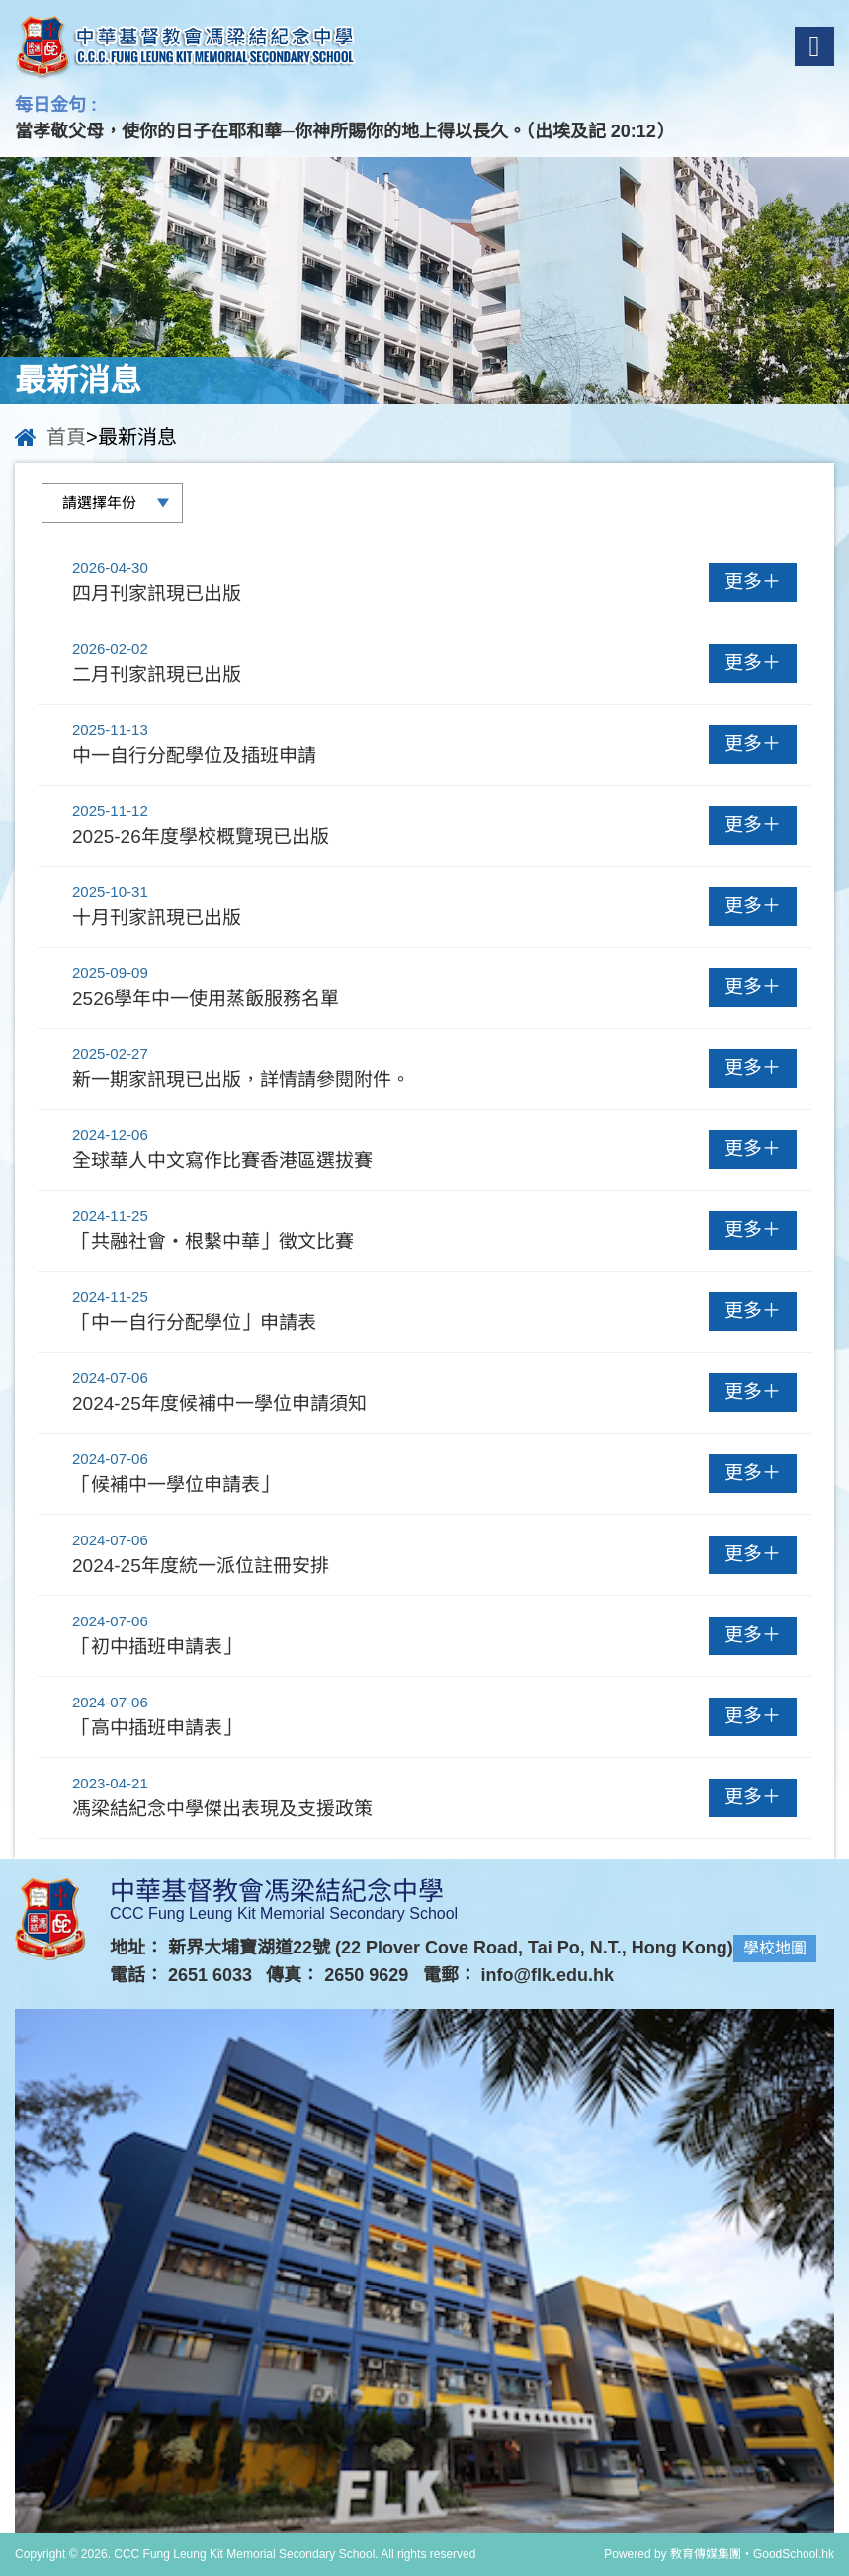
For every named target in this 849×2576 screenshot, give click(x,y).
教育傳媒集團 (705, 2554)
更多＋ (752, 581)
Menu (814, 46)
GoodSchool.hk (793, 2554)
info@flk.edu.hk (548, 1975)
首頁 (66, 437)
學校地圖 (775, 1948)
